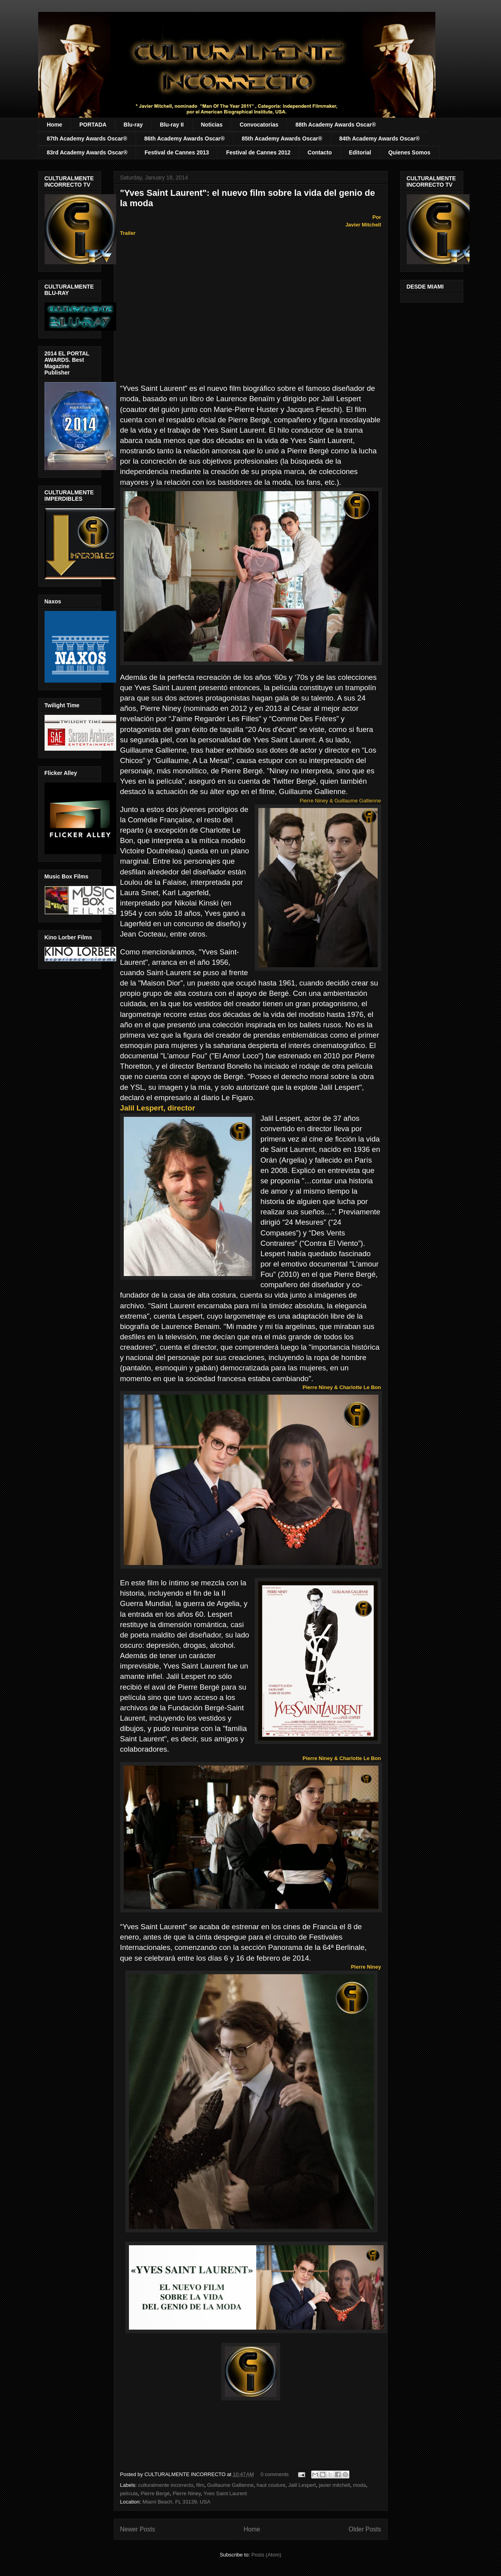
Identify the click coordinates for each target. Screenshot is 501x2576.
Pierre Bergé (155, 2493)
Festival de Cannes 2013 (176, 152)
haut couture (271, 2485)
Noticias (211, 124)
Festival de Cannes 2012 (258, 152)
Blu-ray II (172, 124)
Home (54, 124)
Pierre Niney (187, 2493)
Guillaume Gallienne (230, 2485)
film (200, 2485)
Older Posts (365, 2529)
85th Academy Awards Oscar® (282, 138)
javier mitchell (334, 2485)
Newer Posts (137, 2529)
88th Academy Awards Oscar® (335, 124)
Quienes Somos (409, 152)
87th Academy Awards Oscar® (87, 138)
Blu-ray (133, 124)
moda (359, 2485)
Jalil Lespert (302, 2485)
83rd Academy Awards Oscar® (87, 152)
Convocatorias (259, 124)
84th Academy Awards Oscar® (379, 138)
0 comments (275, 2474)
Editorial (360, 152)
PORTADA (92, 124)
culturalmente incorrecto (165, 2485)
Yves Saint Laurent (225, 2493)
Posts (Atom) (266, 2555)
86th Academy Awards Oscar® (184, 138)
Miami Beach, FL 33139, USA (176, 2502)
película (129, 2493)
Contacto (320, 152)
